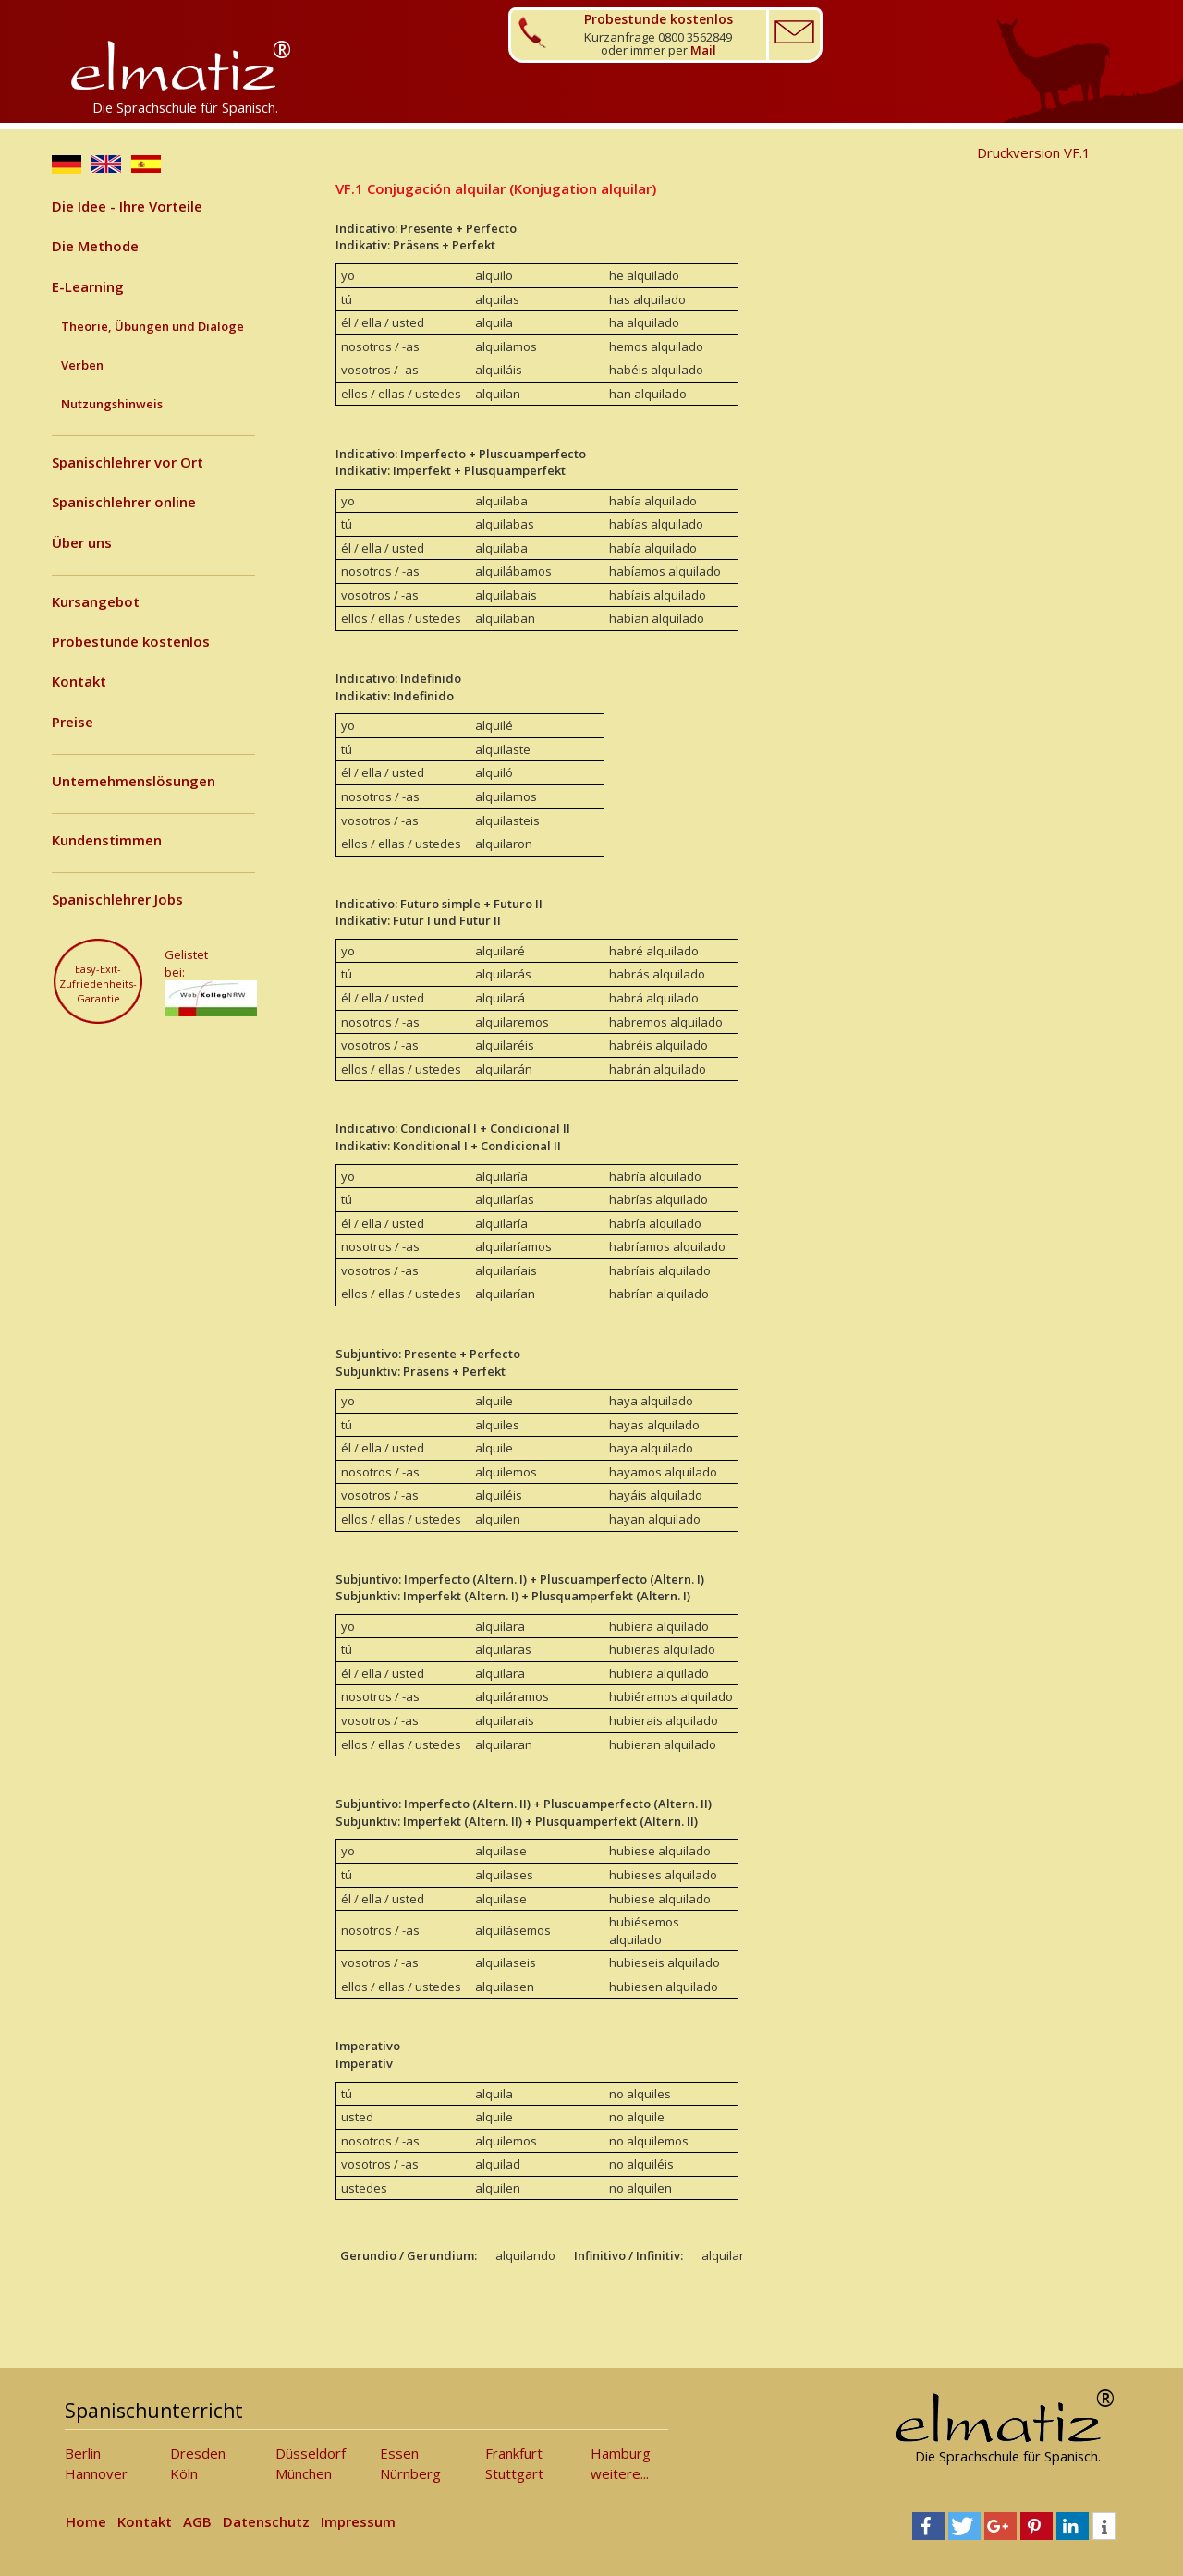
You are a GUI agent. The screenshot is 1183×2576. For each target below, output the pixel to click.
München (303, 2473)
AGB (197, 2521)
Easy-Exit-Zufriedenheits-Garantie (98, 983)
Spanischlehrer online (124, 501)
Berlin (83, 2453)
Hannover (96, 2473)
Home (86, 2521)
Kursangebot (96, 601)
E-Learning (88, 286)
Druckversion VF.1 (1034, 152)
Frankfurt (514, 2453)
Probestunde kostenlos (131, 641)
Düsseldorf (310, 2453)
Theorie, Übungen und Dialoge (152, 326)
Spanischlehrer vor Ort (127, 462)
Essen (399, 2453)
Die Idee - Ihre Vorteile (127, 206)
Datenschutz (266, 2521)
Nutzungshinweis (112, 403)
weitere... (620, 2473)
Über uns (82, 542)
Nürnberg (410, 2473)
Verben (82, 365)
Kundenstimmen (107, 840)
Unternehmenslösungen (133, 781)
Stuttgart (514, 2473)
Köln (184, 2473)
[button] (928, 2526)
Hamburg (621, 2453)
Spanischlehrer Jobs (117, 899)
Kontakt (79, 681)
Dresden (198, 2453)
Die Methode (95, 246)
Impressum (358, 2521)
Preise (72, 721)
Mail (703, 50)
